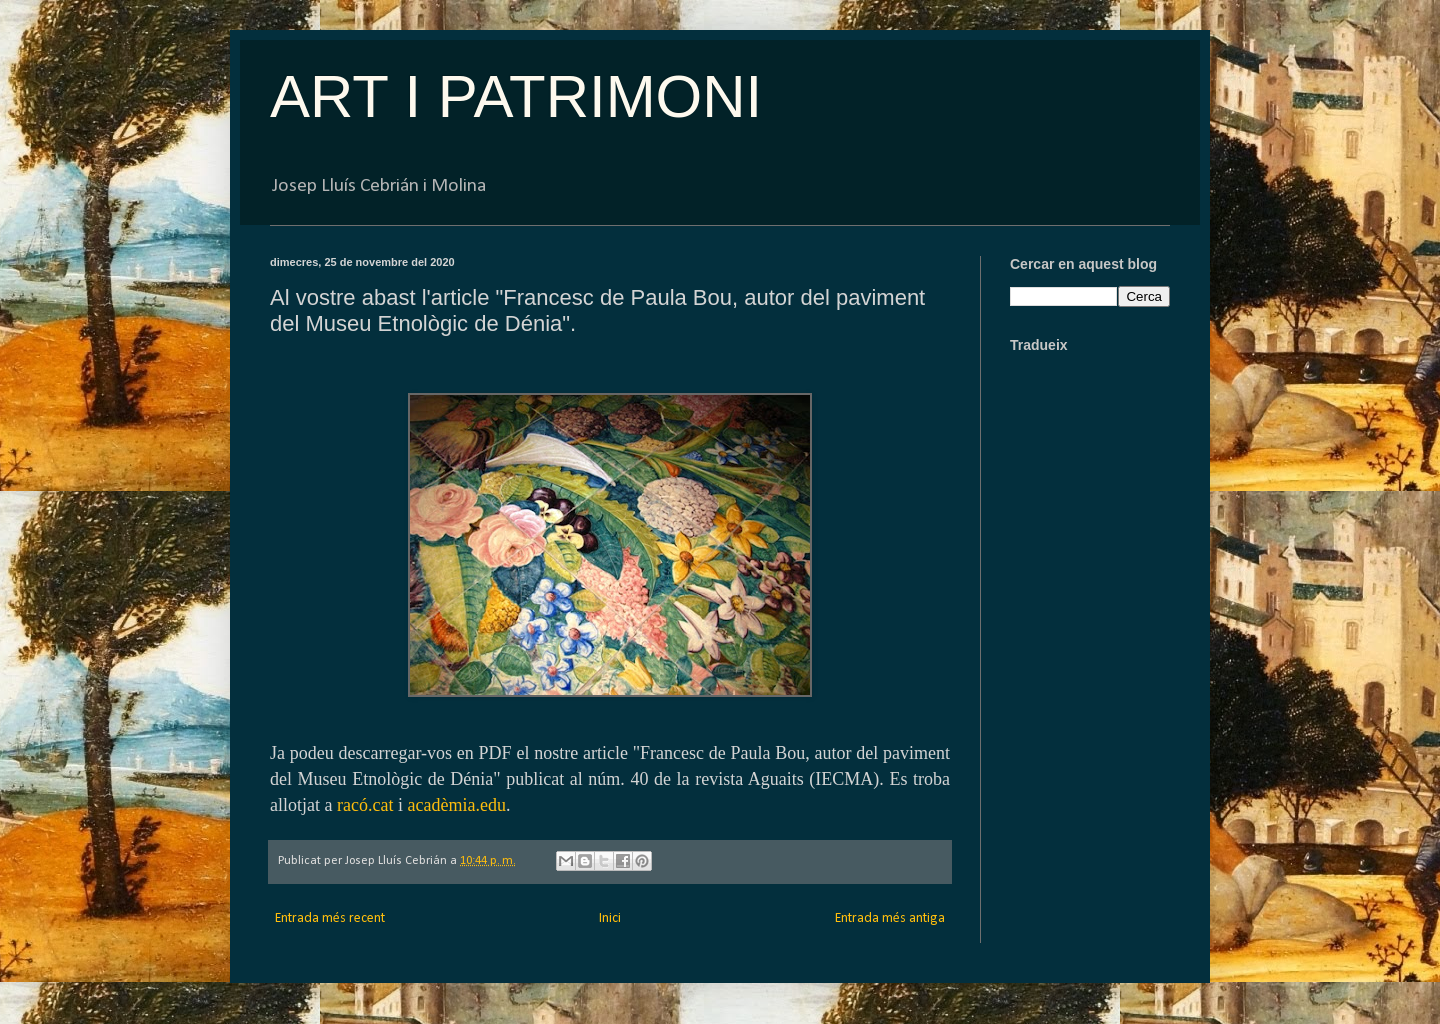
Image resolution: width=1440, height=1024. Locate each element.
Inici (610, 918)
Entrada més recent (330, 918)
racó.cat (365, 805)
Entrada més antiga (890, 918)
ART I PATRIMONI (516, 96)
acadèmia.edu (456, 805)
